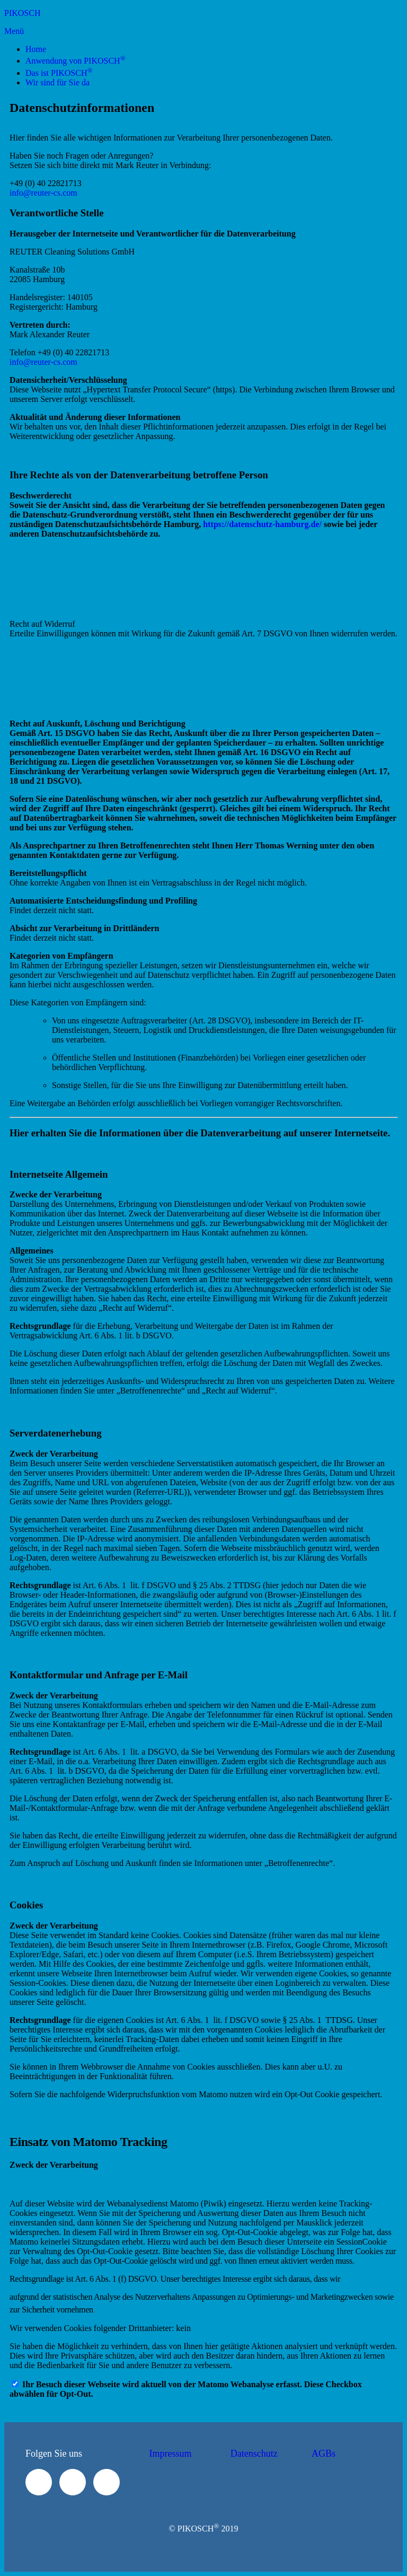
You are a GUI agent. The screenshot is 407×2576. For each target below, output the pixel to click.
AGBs (323, 2453)
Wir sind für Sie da (57, 82)
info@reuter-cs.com (43, 192)
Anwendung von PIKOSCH (75, 60)
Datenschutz (254, 2453)
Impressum (170, 2453)
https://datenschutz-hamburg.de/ (262, 524)
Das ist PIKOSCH (59, 72)
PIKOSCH (22, 12)
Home (35, 49)
